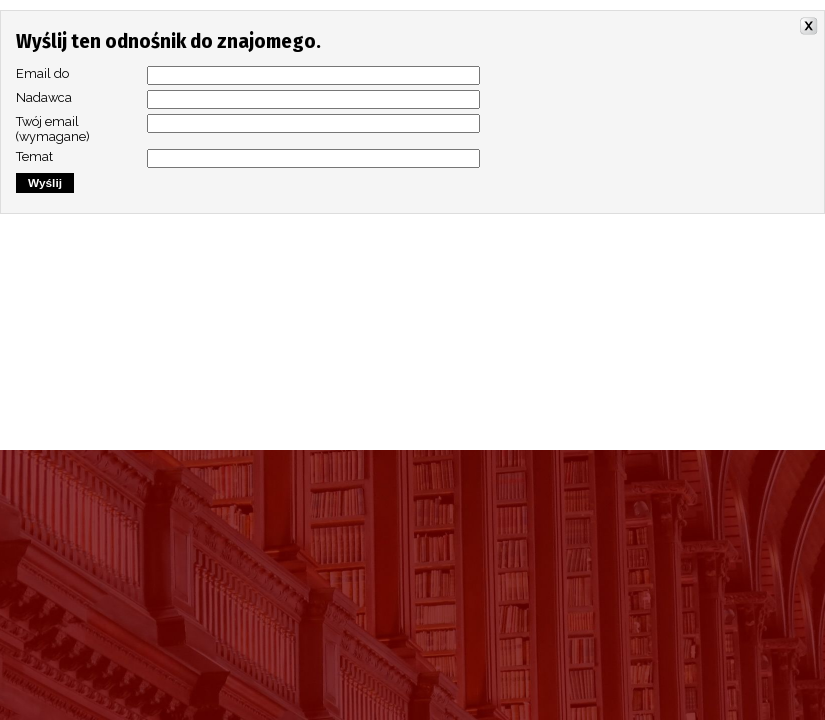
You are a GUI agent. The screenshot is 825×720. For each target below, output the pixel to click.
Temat (34, 156)
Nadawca (44, 97)
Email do (42, 73)
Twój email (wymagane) (53, 129)
